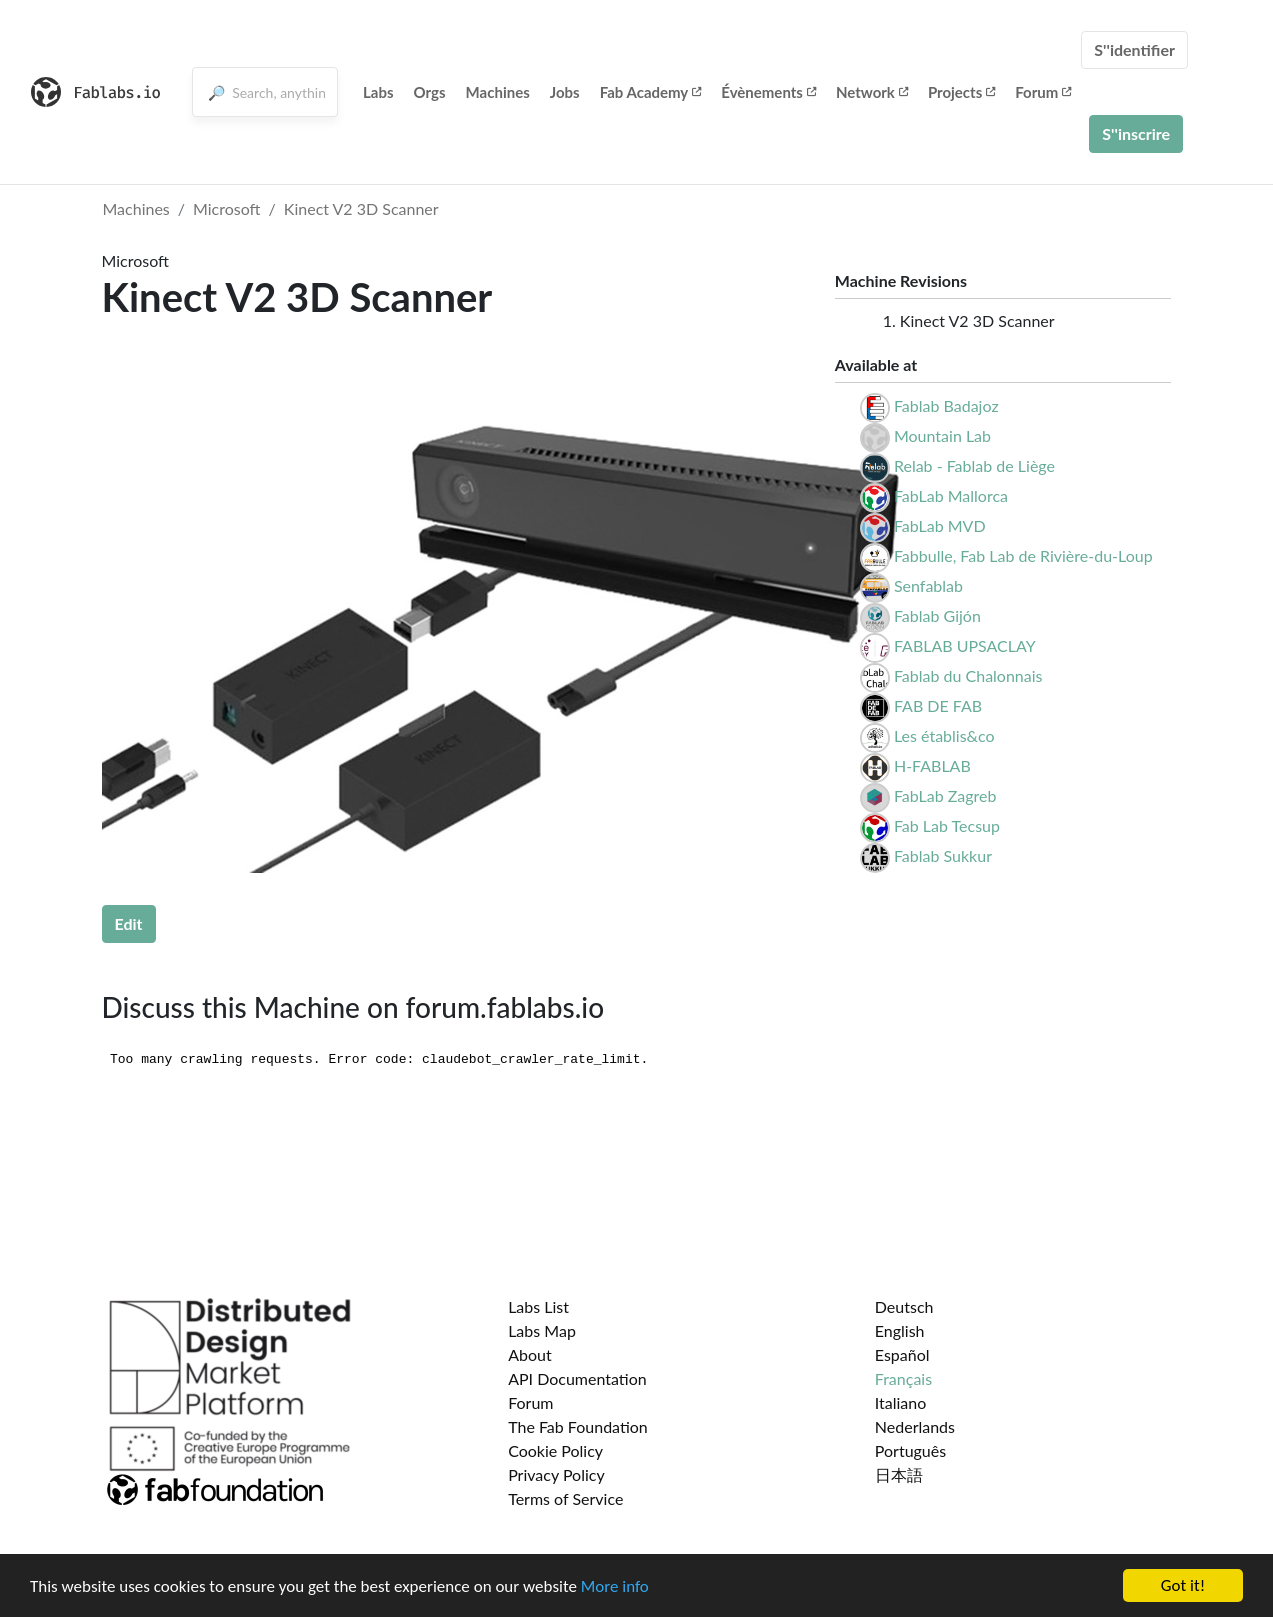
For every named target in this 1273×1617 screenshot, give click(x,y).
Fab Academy (651, 92)
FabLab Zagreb (945, 795)
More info (615, 1587)
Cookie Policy (555, 1450)
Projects (961, 92)
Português (910, 1450)
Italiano (901, 1402)
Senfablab (928, 585)
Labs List (538, 1306)
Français (903, 1378)
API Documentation (577, 1378)
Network (872, 92)
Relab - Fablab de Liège (974, 465)
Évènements (768, 92)
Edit (129, 923)
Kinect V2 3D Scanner (361, 208)
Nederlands (915, 1426)
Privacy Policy (556, 1474)
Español (902, 1354)
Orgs (430, 92)
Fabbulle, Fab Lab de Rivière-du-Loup (1023, 555)
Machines (498, 92)
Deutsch (904, 1306)
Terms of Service (565, 1498)
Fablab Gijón (937, 615)
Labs (378, 92)
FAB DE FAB (938, 705)
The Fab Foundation (578, 1426)
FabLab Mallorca (951, 495)
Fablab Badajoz (946, 405)
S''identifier (1134, 49)
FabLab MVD (940, 525)
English (900, 1330)
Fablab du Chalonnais (968, 675)
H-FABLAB (932, 765)
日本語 (899, 1474)
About (530, 1354)
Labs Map (542, 1330)
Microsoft (227, 208)
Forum (1043, 92)
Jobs (565, 92)
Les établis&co (944, 735)
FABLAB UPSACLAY (965, 645)
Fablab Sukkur (943, 855)
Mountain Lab (942, 435)
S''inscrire (1136, 133)
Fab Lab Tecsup (947, 825)
